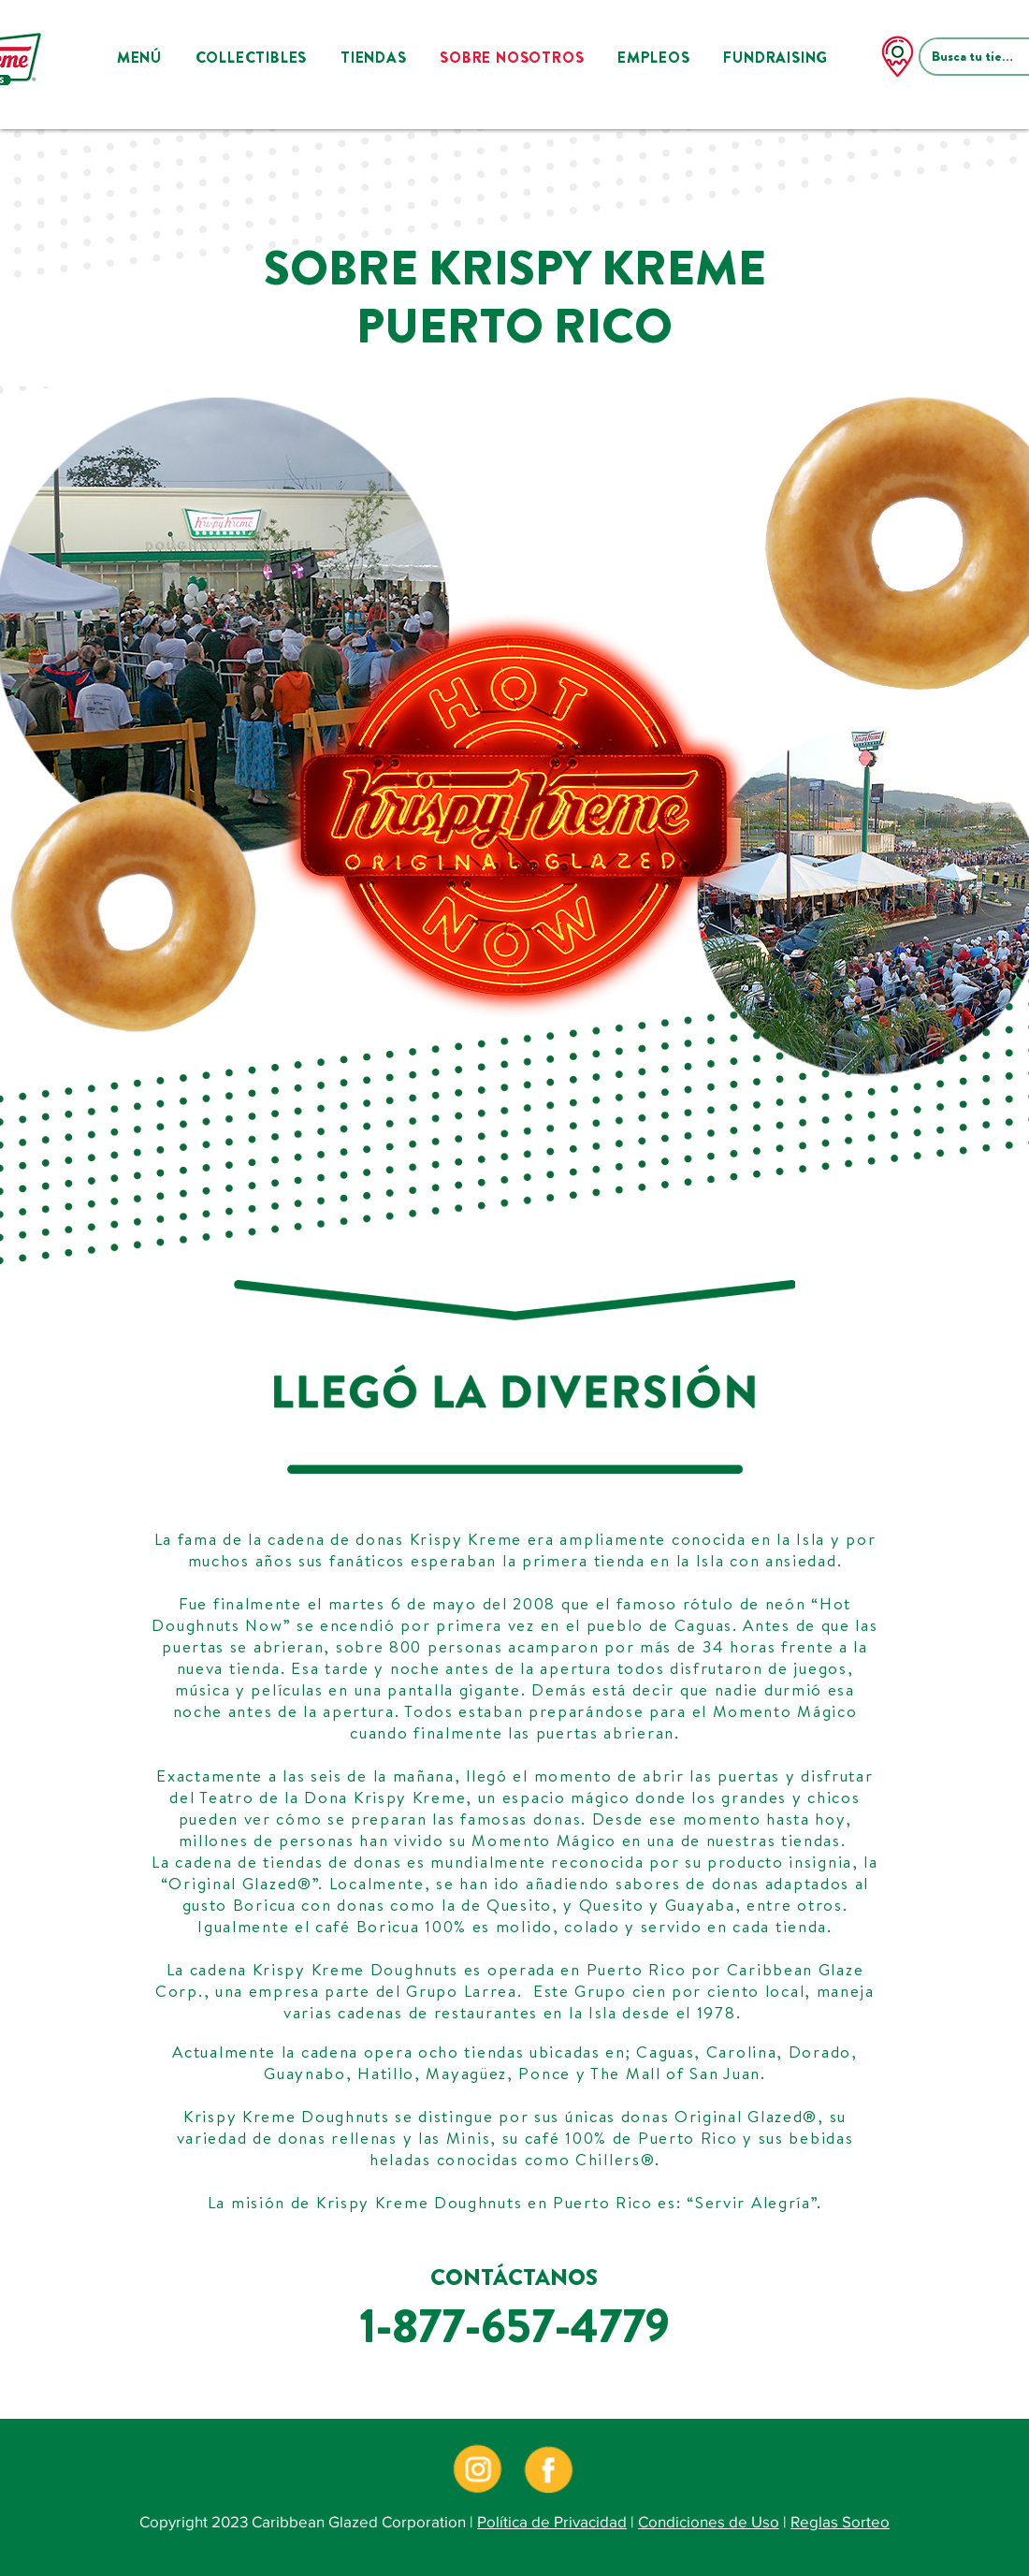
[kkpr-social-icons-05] (548, 2469)
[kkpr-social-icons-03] (476, 2469)
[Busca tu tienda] (976, 56)
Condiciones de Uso (708, 2521)
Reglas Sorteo (840, 2521)
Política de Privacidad (552, 2521)
